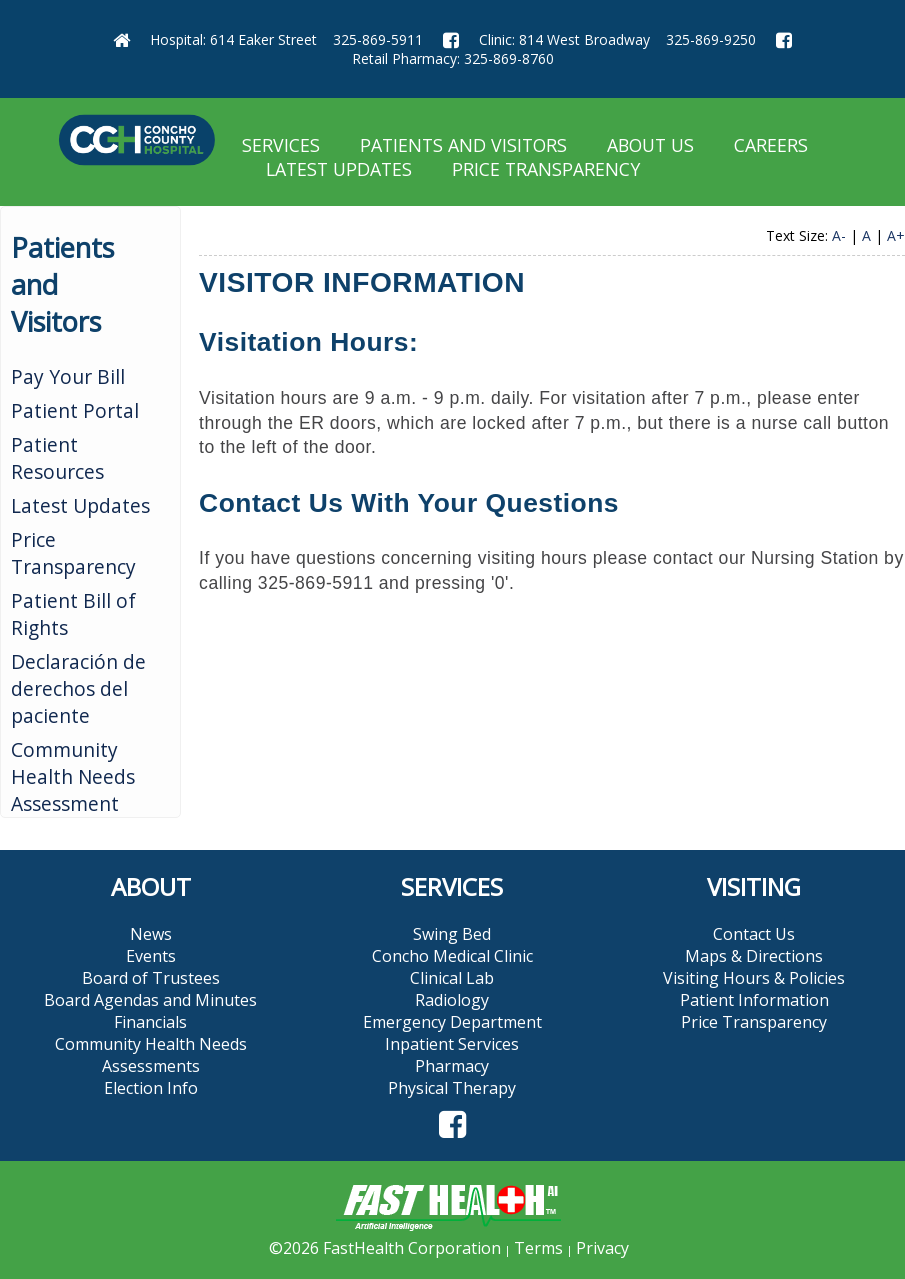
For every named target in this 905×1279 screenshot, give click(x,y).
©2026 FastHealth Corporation (385, 1248)
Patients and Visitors (463, 145)
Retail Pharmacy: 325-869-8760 (453, 58)
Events (151, 956)
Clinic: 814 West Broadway (564, 39)
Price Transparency (546, 169)
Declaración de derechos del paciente (78, 688)
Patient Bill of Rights (73, 614)
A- (839, 235)
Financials (150, 1022)
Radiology (452, 1000)
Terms (538, 1248)
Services (281, 145)
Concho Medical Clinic (452, 956)
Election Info (151, 1088)
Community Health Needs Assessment (73, 776)
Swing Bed (452, 934)
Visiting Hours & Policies (754, 978)
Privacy (602, 1248)
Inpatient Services (452, 1044)
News (151, 934)
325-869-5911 (378, 39)
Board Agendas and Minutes (150, 1000)
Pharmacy (452, 1066)
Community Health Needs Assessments (151, 1055)
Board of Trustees (151, 978)
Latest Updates (339, 169)
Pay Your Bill (68, 376)
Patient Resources (57, 458)
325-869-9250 (711, 39)
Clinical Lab (452, 978)
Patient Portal (75, 410)
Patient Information (754, 1000)
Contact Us (754, 934)
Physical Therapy (452, 1088)
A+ (896, 235)
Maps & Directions (754, 956)
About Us (650, 145)
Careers (771, 145)
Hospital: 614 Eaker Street (233, 39)
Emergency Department (452, 1022)
